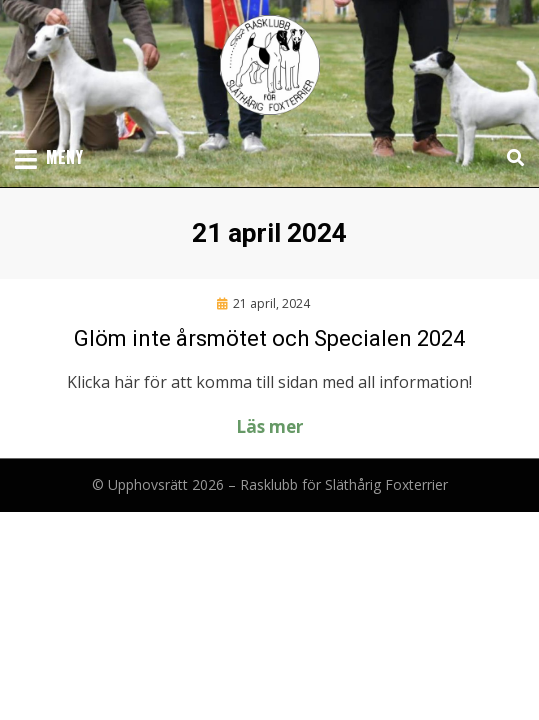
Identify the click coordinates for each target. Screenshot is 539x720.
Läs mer (269, 426)
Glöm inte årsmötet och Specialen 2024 (269, 338)
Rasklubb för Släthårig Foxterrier (344, 484)
